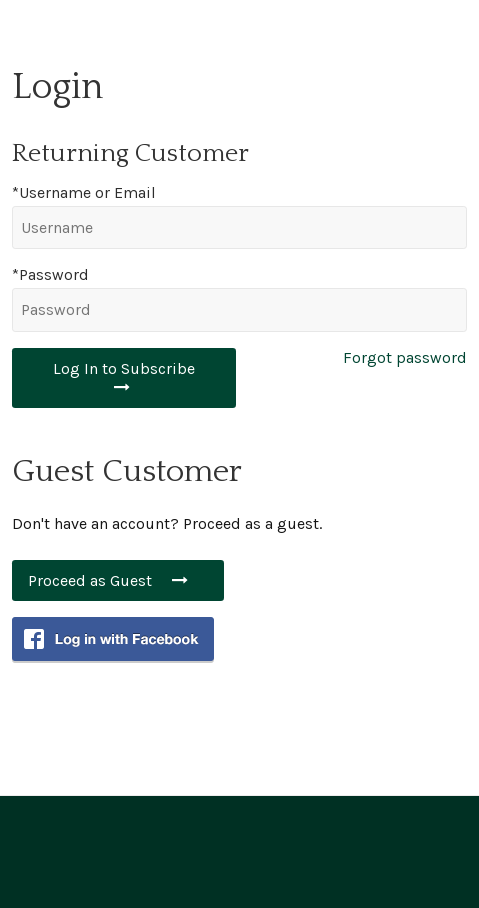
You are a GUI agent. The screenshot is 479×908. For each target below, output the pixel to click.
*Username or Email (84, 192)
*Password (50, 274)
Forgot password (405, 357)
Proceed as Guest (118, 580)
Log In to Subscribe (124, 377)
